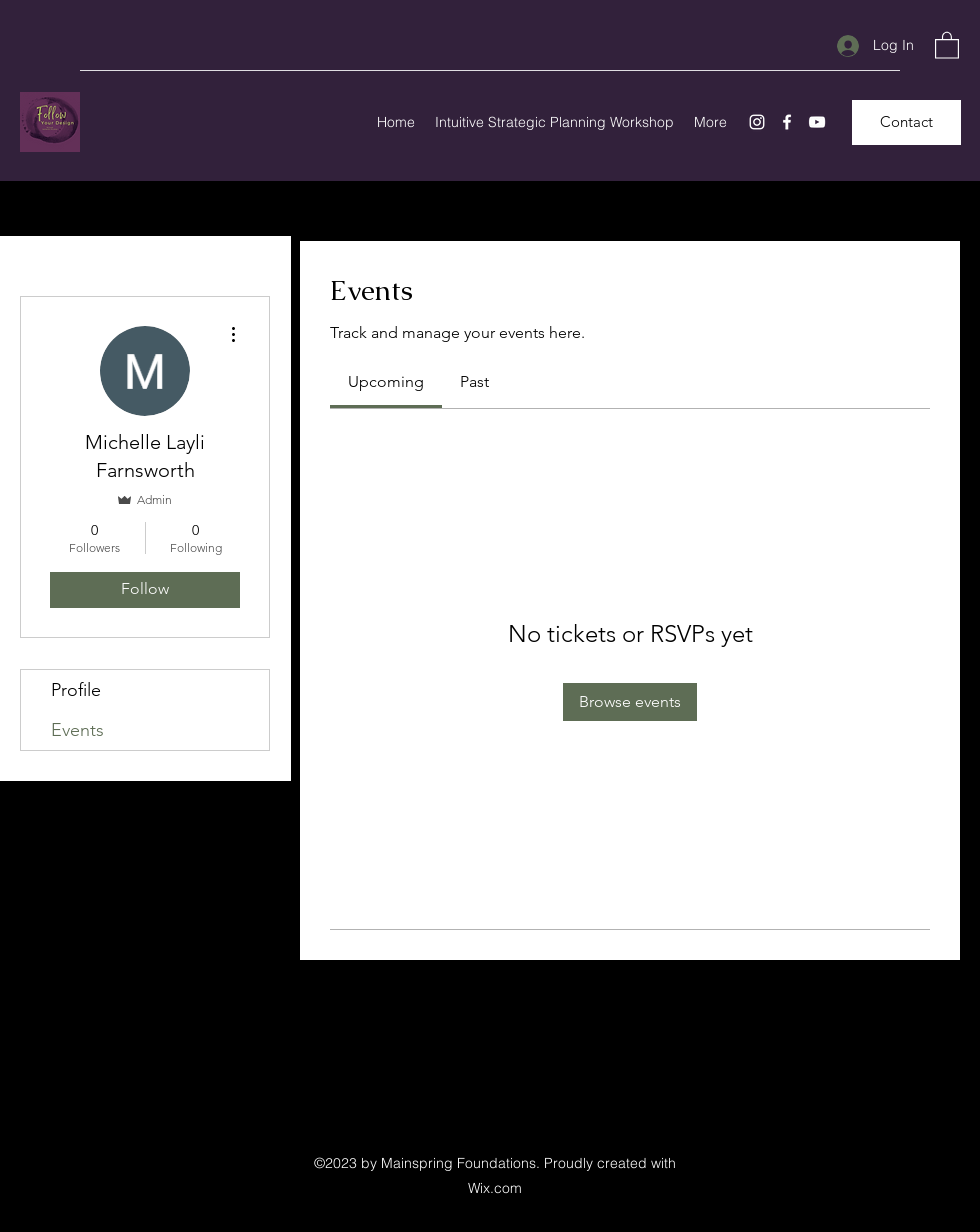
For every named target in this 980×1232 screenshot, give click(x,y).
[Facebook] (787, 122)
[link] (386, 381)
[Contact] (906, 122)
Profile (76, 690)
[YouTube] (817, 122)
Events (77, 730)
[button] (947, 44)
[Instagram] (757, 122)
